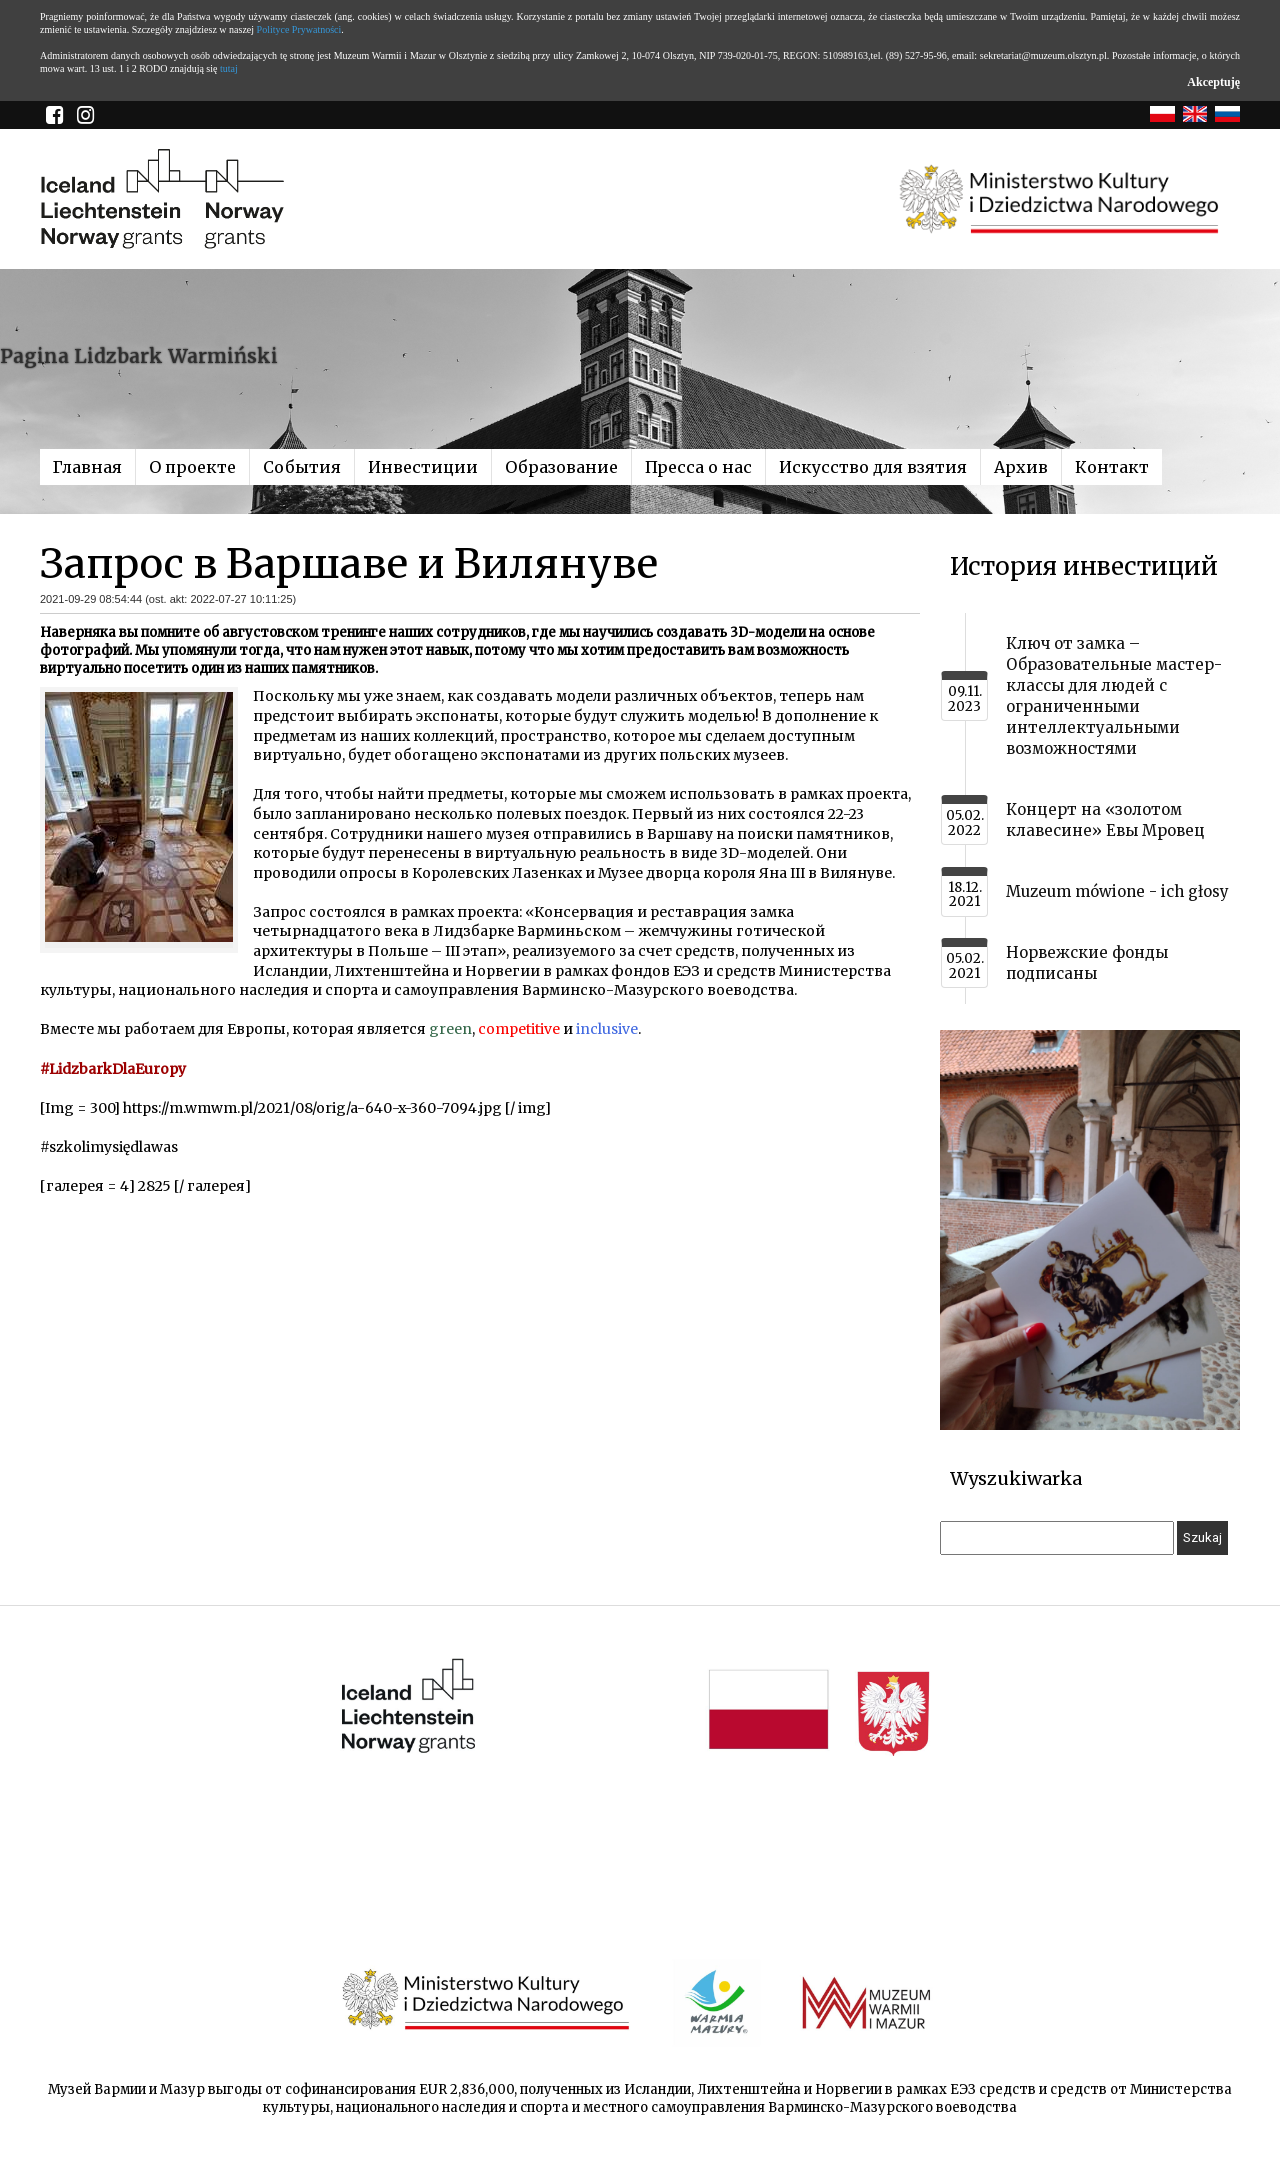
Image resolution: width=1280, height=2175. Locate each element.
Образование (561, 467)
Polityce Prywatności (299, 29)
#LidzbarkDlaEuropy (113, 1069)
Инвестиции (423, 467)
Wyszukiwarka (1016, 1478)
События (302, 467)
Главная (87, 467)
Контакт (1112, 467)
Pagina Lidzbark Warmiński (139, 356)
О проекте (192, 467)
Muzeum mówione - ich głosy (1117, 891)
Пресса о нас (698, 467)
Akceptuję (1213, 82)
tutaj (229, 68)
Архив (1021, 467)
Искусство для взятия (873, 467)
